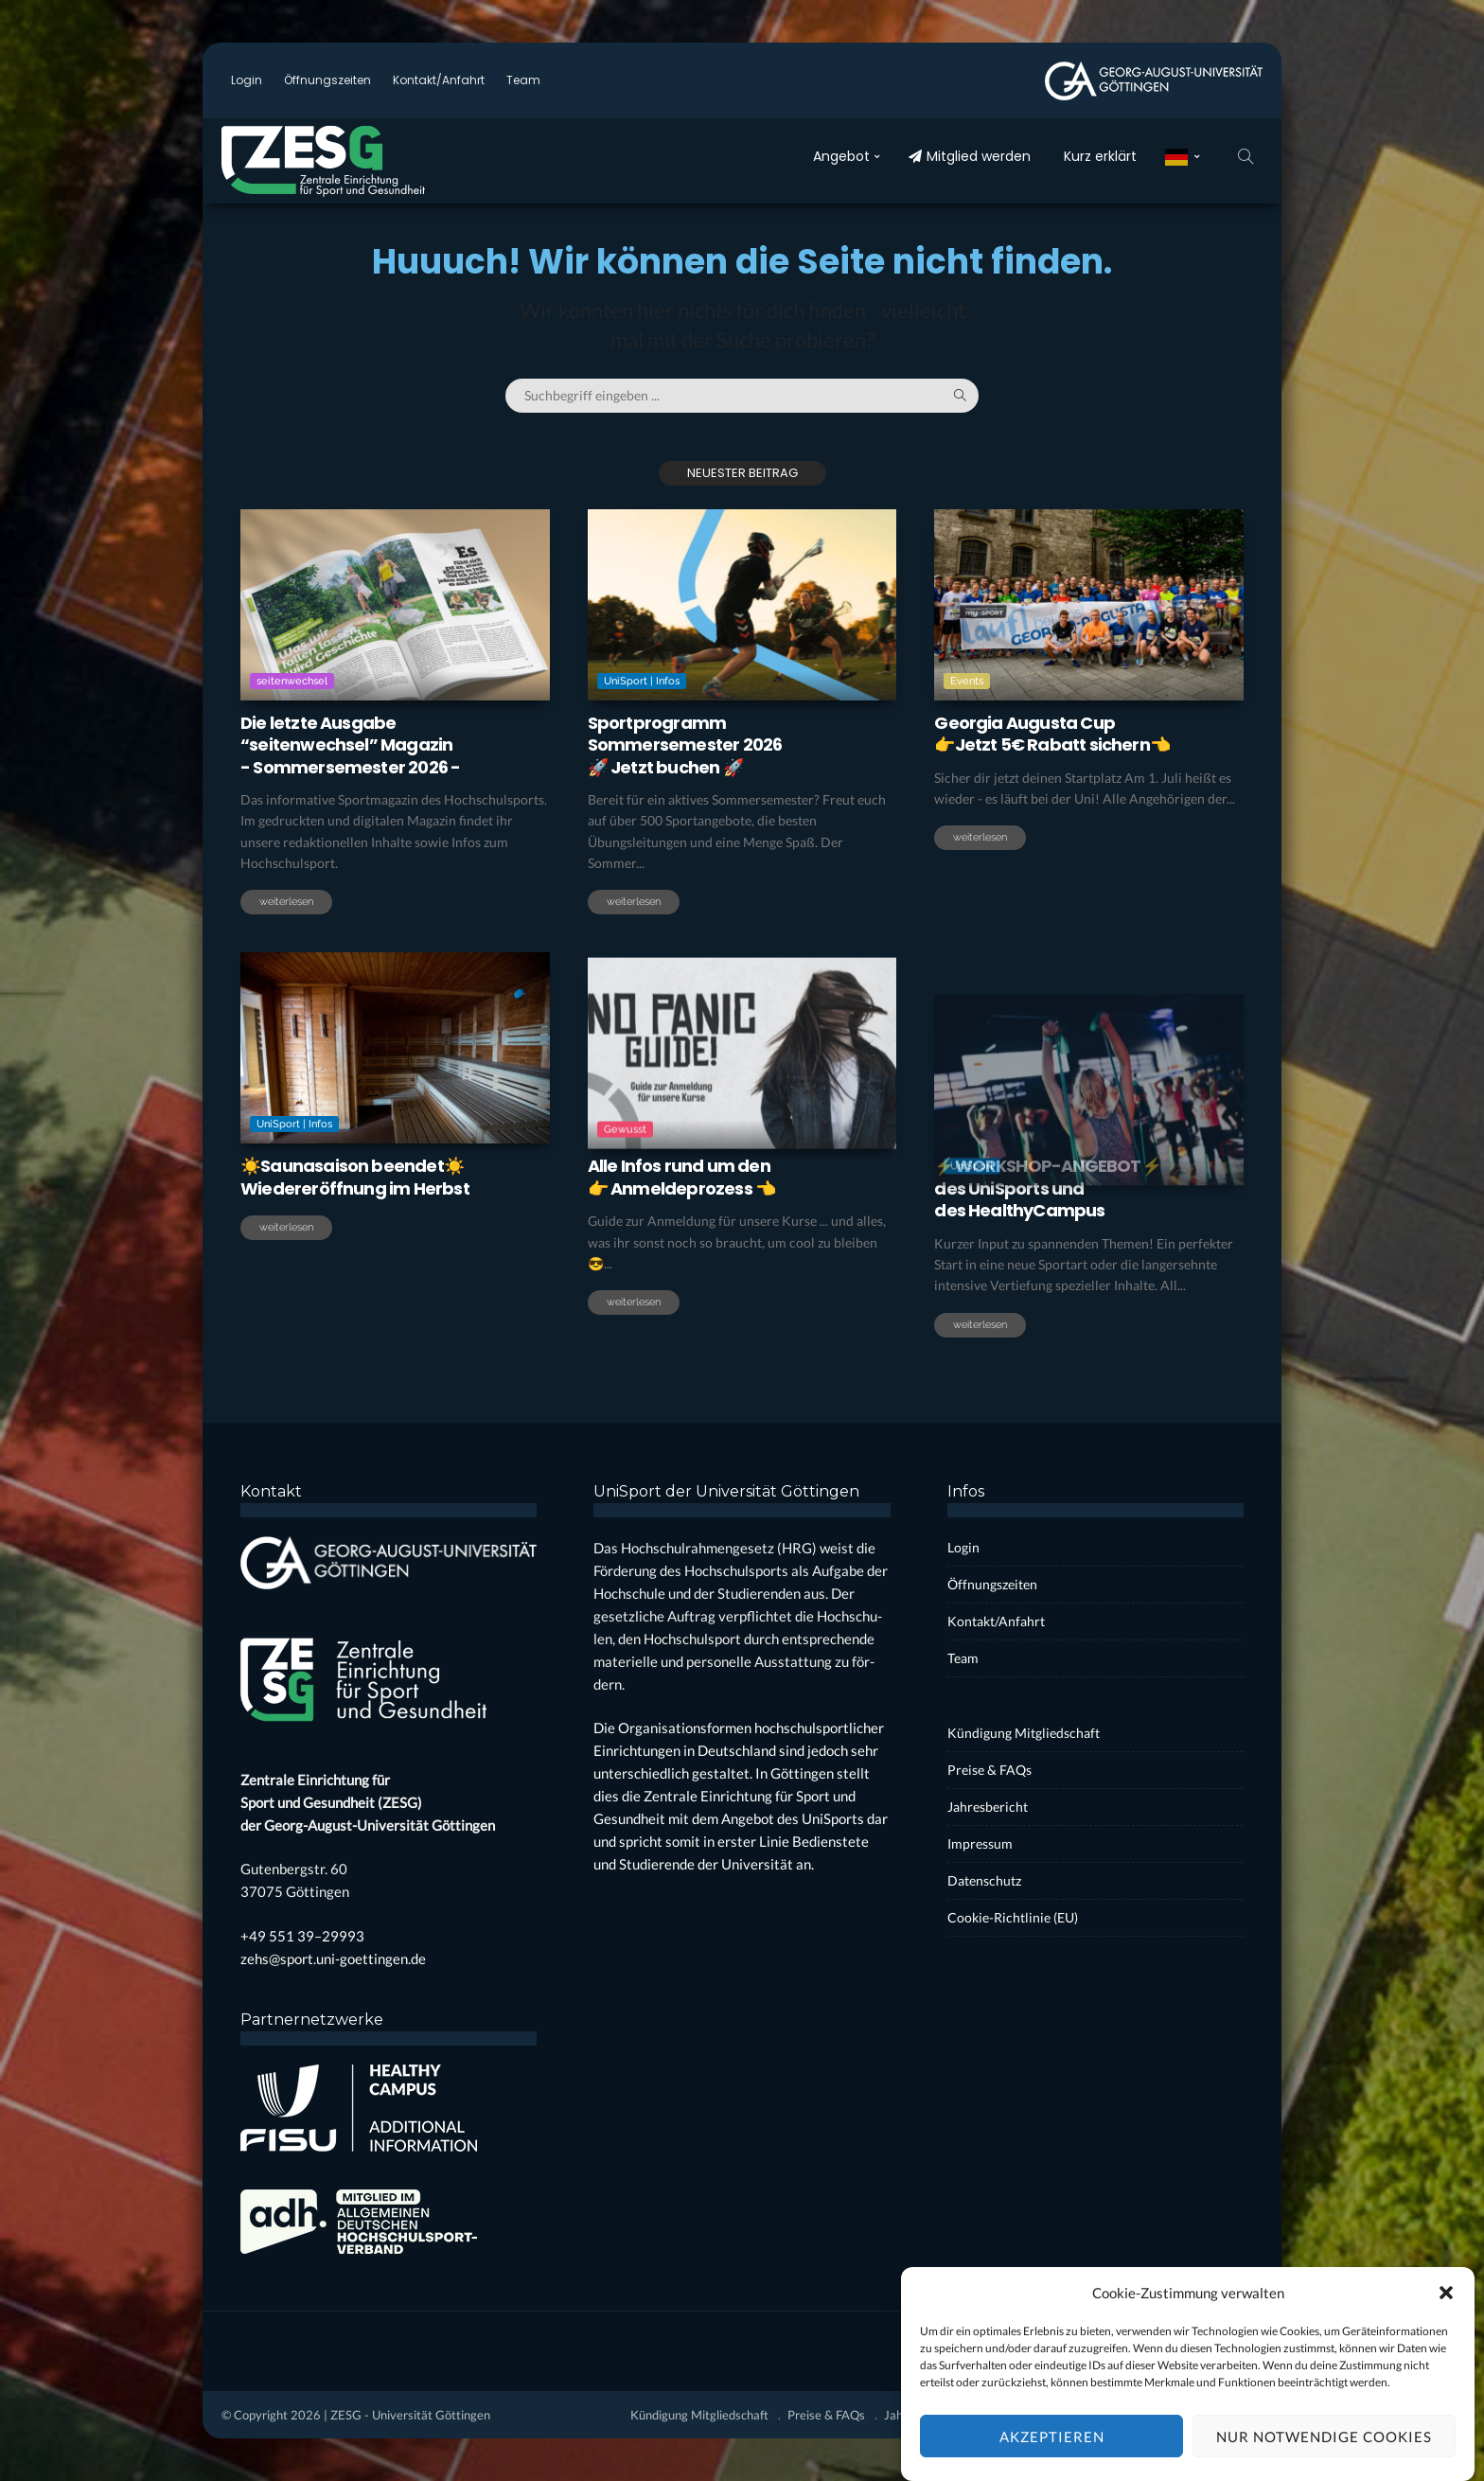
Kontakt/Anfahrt (439, 80)
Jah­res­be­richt (987, 1807)
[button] (1446, 2318)
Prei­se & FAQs (989, 1770)
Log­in (246, 80)
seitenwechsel (291, 681)
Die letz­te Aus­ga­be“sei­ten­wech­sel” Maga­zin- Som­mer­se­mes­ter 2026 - (350, 745)
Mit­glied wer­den (970, 156)
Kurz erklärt (1100, 156)
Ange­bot (841, 156)
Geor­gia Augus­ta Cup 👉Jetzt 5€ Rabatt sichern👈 (1052, 733)
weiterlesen (286, 901)
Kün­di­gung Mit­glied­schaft (1023, 1733)
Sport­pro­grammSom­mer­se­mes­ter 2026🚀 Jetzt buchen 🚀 (685, 745)
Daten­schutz (984, 1880)
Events (966, 681)
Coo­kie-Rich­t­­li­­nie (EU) (1012, 1917)
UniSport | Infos (642, 681)
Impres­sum (980, 1843)
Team (523, 80)
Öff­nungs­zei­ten (327, 80)
